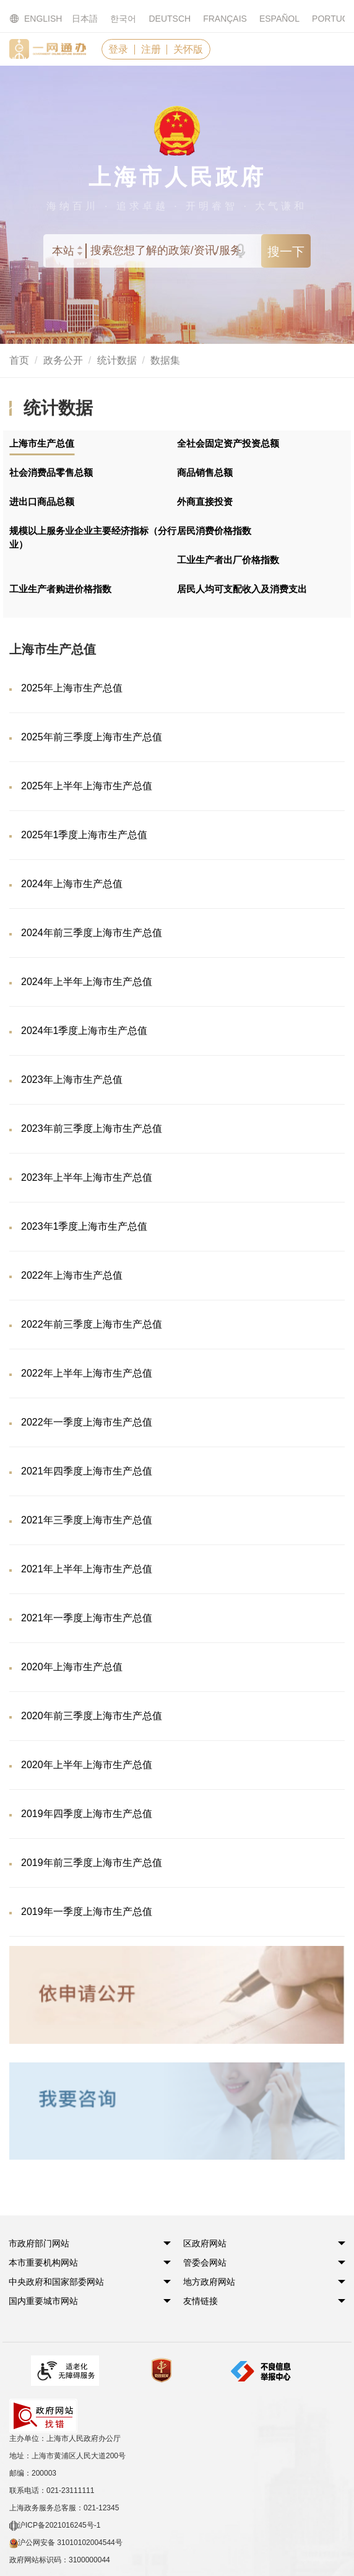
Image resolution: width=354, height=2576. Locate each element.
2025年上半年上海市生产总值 (86, 786)
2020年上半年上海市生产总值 (86, 1764)
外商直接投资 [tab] (205, 501)
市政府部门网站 (39, 2244)
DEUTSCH (170, 19)
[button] (39, 2244)
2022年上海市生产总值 (72, 1275)
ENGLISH (28, 18)
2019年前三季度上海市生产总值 (91, 1862)
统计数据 (117, 361)
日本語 (85, 19)
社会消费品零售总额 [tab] (51, 472)
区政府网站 (205, 2244)
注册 (152, 49)
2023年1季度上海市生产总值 (84, 1226)
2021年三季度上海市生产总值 (86, 1520)
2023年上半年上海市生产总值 (86, 1177)
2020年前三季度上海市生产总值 (91, 1716)
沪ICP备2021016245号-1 (54, 2492)
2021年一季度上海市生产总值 (86, 1618)
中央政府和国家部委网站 (57, 2282)
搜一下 (285, 252)
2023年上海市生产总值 (72, 1079)
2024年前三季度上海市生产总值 (91, 932)
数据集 (165, 361)
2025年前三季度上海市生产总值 (91, 737)
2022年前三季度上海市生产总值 (91, 1324)
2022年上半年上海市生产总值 (86, 1373)
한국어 (123, 19)
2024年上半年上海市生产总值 (86, 981)
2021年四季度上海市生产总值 (86, 1471)
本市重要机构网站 (44, 2263)
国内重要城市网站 (44, 2302)
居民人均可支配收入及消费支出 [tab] (242, 589)
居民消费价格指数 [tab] (214, 530)
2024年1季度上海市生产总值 (84, 1030)
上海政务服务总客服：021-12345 (64, 2474)
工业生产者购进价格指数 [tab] (60, 589)
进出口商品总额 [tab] (41, 501)
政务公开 (63, 361)
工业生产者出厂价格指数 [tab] (228, 559)
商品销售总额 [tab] (205, 472)
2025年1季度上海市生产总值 (84, 835)
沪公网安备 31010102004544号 (66, 2510)
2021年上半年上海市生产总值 (86, 1569)
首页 (19, 361)
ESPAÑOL (279, 19)
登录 (119, 49)
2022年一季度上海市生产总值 (86, 1422)
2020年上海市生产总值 (72, 1667)
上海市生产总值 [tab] (41, 443)
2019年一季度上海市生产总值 (86, 1911)
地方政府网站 (210, 2282)
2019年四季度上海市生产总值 (86, 1813)
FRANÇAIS (225, 19)
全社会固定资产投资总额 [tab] (228, 443)
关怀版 (190, 49)
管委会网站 (205, 2263)
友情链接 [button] (201, 2302)
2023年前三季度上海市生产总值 (91, 1128)
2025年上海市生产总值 (72, 688)
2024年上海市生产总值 (72, 883)
